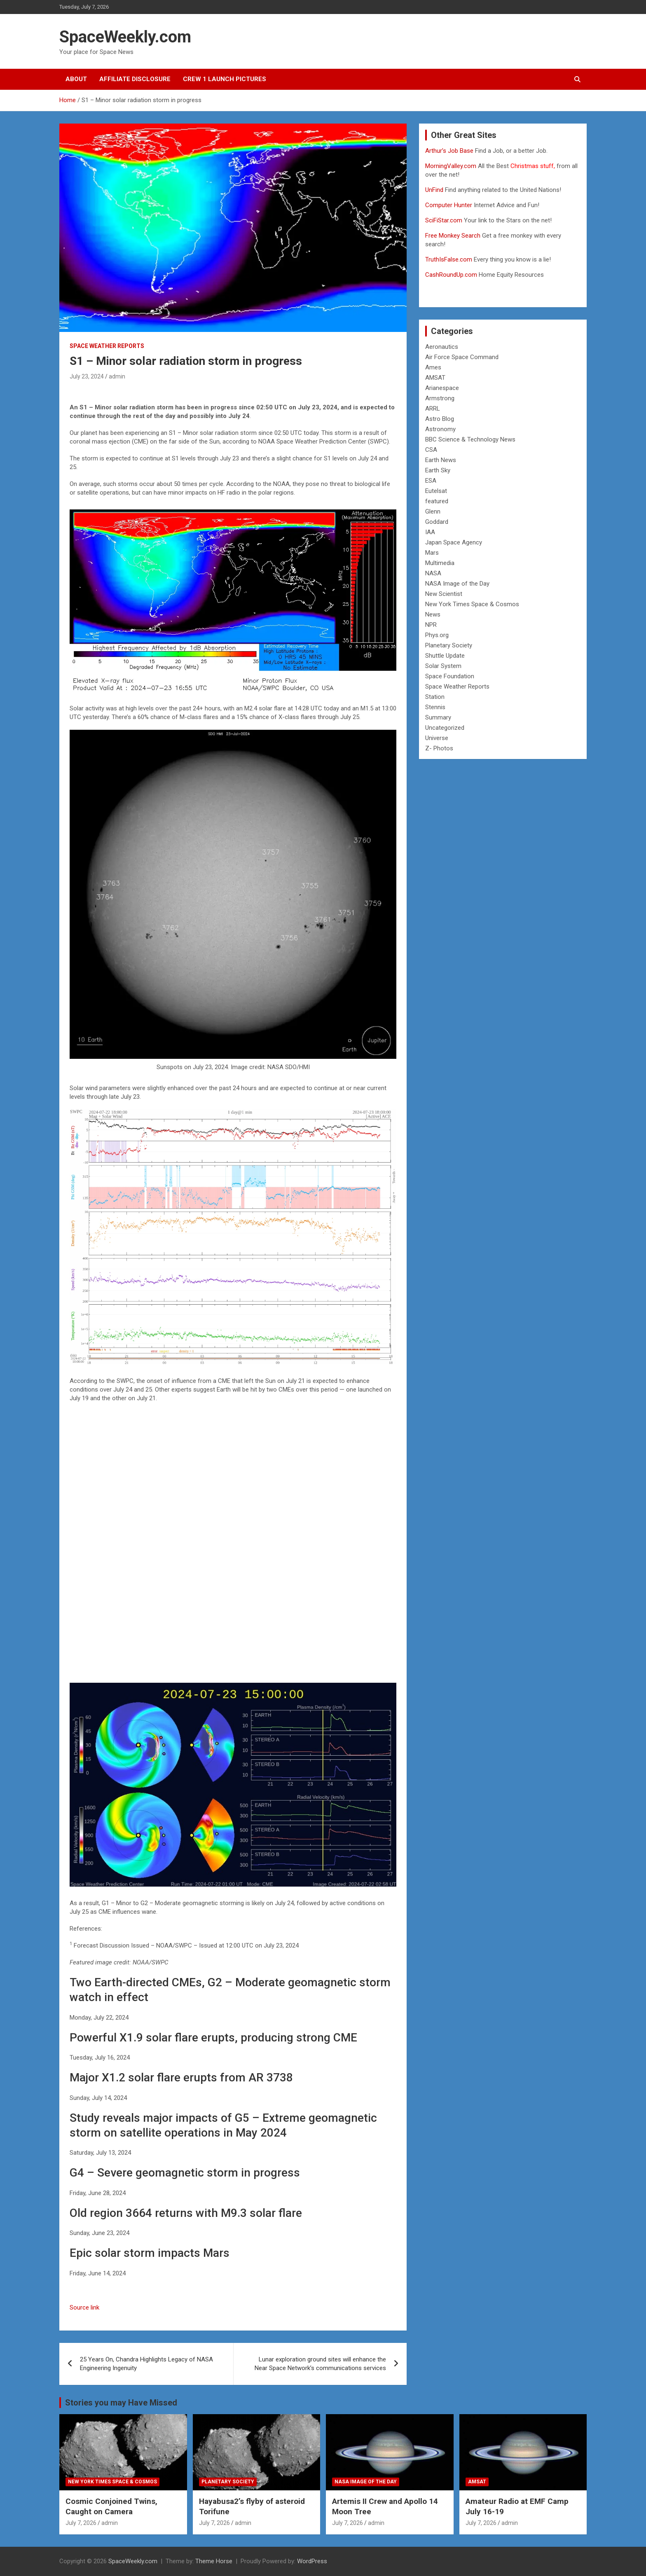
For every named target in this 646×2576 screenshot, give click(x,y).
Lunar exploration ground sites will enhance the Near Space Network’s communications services (320, 2364)
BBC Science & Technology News (470, 439)
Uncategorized (444, 727)
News (432, 614)
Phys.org (437, 635)
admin (117, 376)
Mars (432, 552)
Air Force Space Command (462, 357)
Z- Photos (439, 748)
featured (436, 501)
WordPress (312, 2561)
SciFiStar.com (443, 220)
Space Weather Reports (107, 346)
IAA (430, 532)
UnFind (435, 190)
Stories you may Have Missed (121, 2403)
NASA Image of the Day (457, 583)
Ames (433, 367)
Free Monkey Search (452, 235)
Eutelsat (436, 491)
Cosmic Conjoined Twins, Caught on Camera (111, 2506)
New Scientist (443, 594)
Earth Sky (437, 470)
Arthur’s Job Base (450, 150)
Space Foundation (449, 676)
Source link (84, 2307)
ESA (430, 480)
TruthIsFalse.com (448, 259)
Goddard (436, 521)
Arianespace (442, 388)
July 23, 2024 (87, 376)
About (76, 79)
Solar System (443, 666)
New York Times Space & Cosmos (472, 604)
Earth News (440, 460)
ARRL (432, 408)
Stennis (435, 707)
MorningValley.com (450, 166)
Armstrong (439, 398)
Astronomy (440, 429)
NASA (433, 573)
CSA (431, 449)
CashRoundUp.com (451, 274)
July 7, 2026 (81, 2523)
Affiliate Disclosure (135, 79)
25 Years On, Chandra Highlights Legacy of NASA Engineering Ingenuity (146, 2364)
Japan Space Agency (453, 542)
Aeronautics (441, 346)
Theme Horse (213, 2561)
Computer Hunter (448, 205)
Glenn (432, 511)
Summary (438, 717)
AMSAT (435, 377)
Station (435, 697)
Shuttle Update (445, 655)
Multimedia (439, 563)
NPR (431, 624)
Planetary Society (448, 645)
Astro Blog (439, 419)
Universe (436, 738)
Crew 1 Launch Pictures (224, 79)
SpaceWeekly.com (125, 37)
